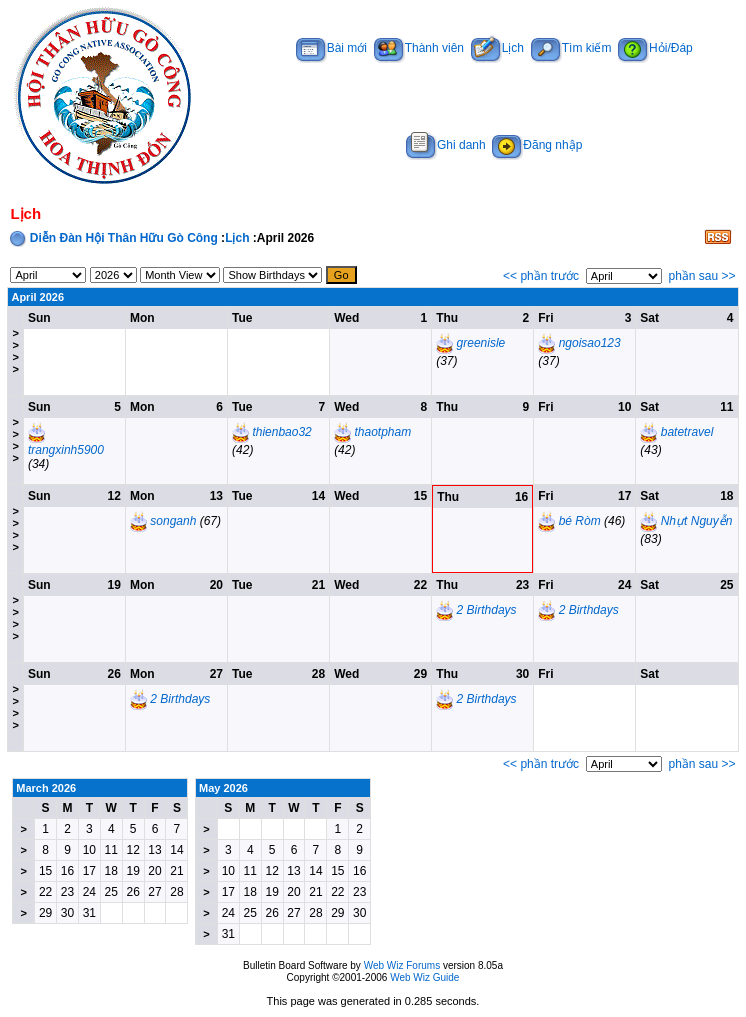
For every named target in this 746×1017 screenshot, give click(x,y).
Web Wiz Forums (402, 965)
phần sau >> (701, 276)
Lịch (497, 48)
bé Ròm (580, 521)
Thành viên (419, 48)
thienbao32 (281, 432)
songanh (173, 521)
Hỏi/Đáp (655, 48)
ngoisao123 (590, 343)
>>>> (15, 351)
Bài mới (331, 48)
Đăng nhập (537, 145)
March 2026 (46, 788)
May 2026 (223, 788)
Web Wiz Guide (424, 977)
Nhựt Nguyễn (697, 521)
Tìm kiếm (571, 48)
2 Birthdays (487, 610)
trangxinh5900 (66, 450)
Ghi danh (446, 145)
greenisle (481, 343)
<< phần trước (541, 276)
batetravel (687, 432)
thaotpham (382, 432)
